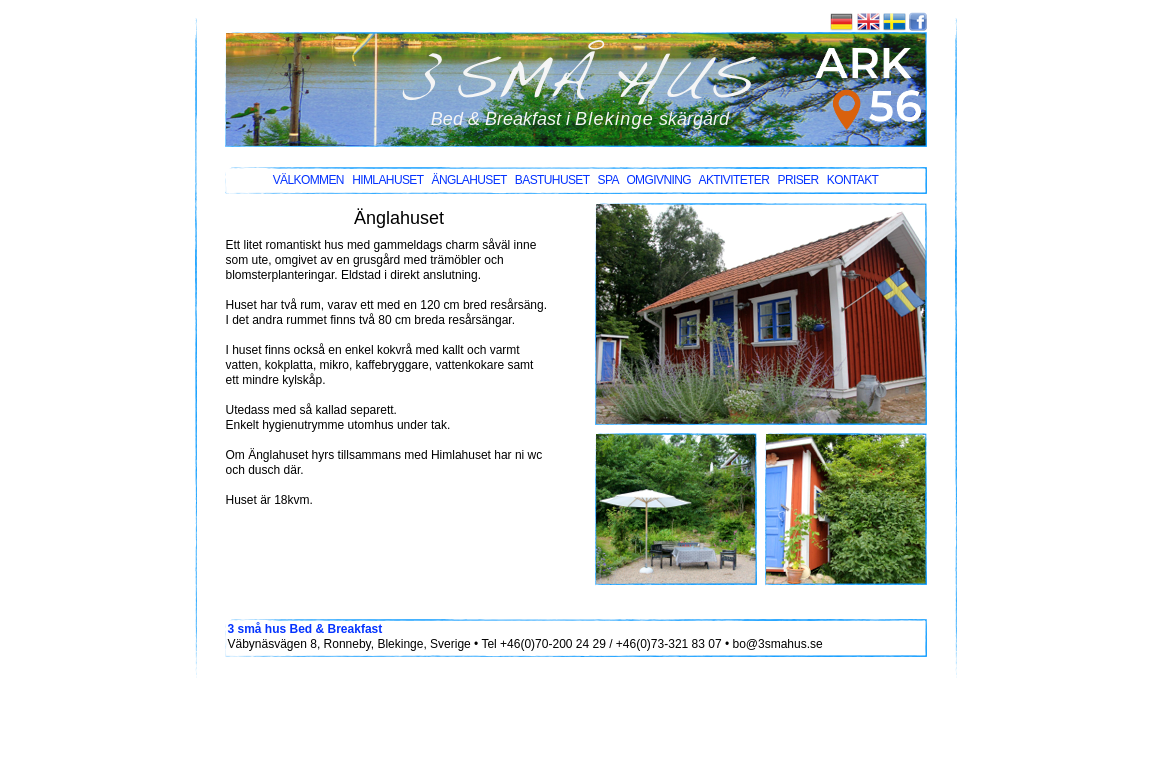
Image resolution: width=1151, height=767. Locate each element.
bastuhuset (552, 180)
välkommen (308, 180)
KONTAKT (853, 180)
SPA (608, 180)
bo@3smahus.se (777, 644)
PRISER (797, 180)
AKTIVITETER (734, 180)
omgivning (658, 180)
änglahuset (468, 180)
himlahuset (387, 180)
